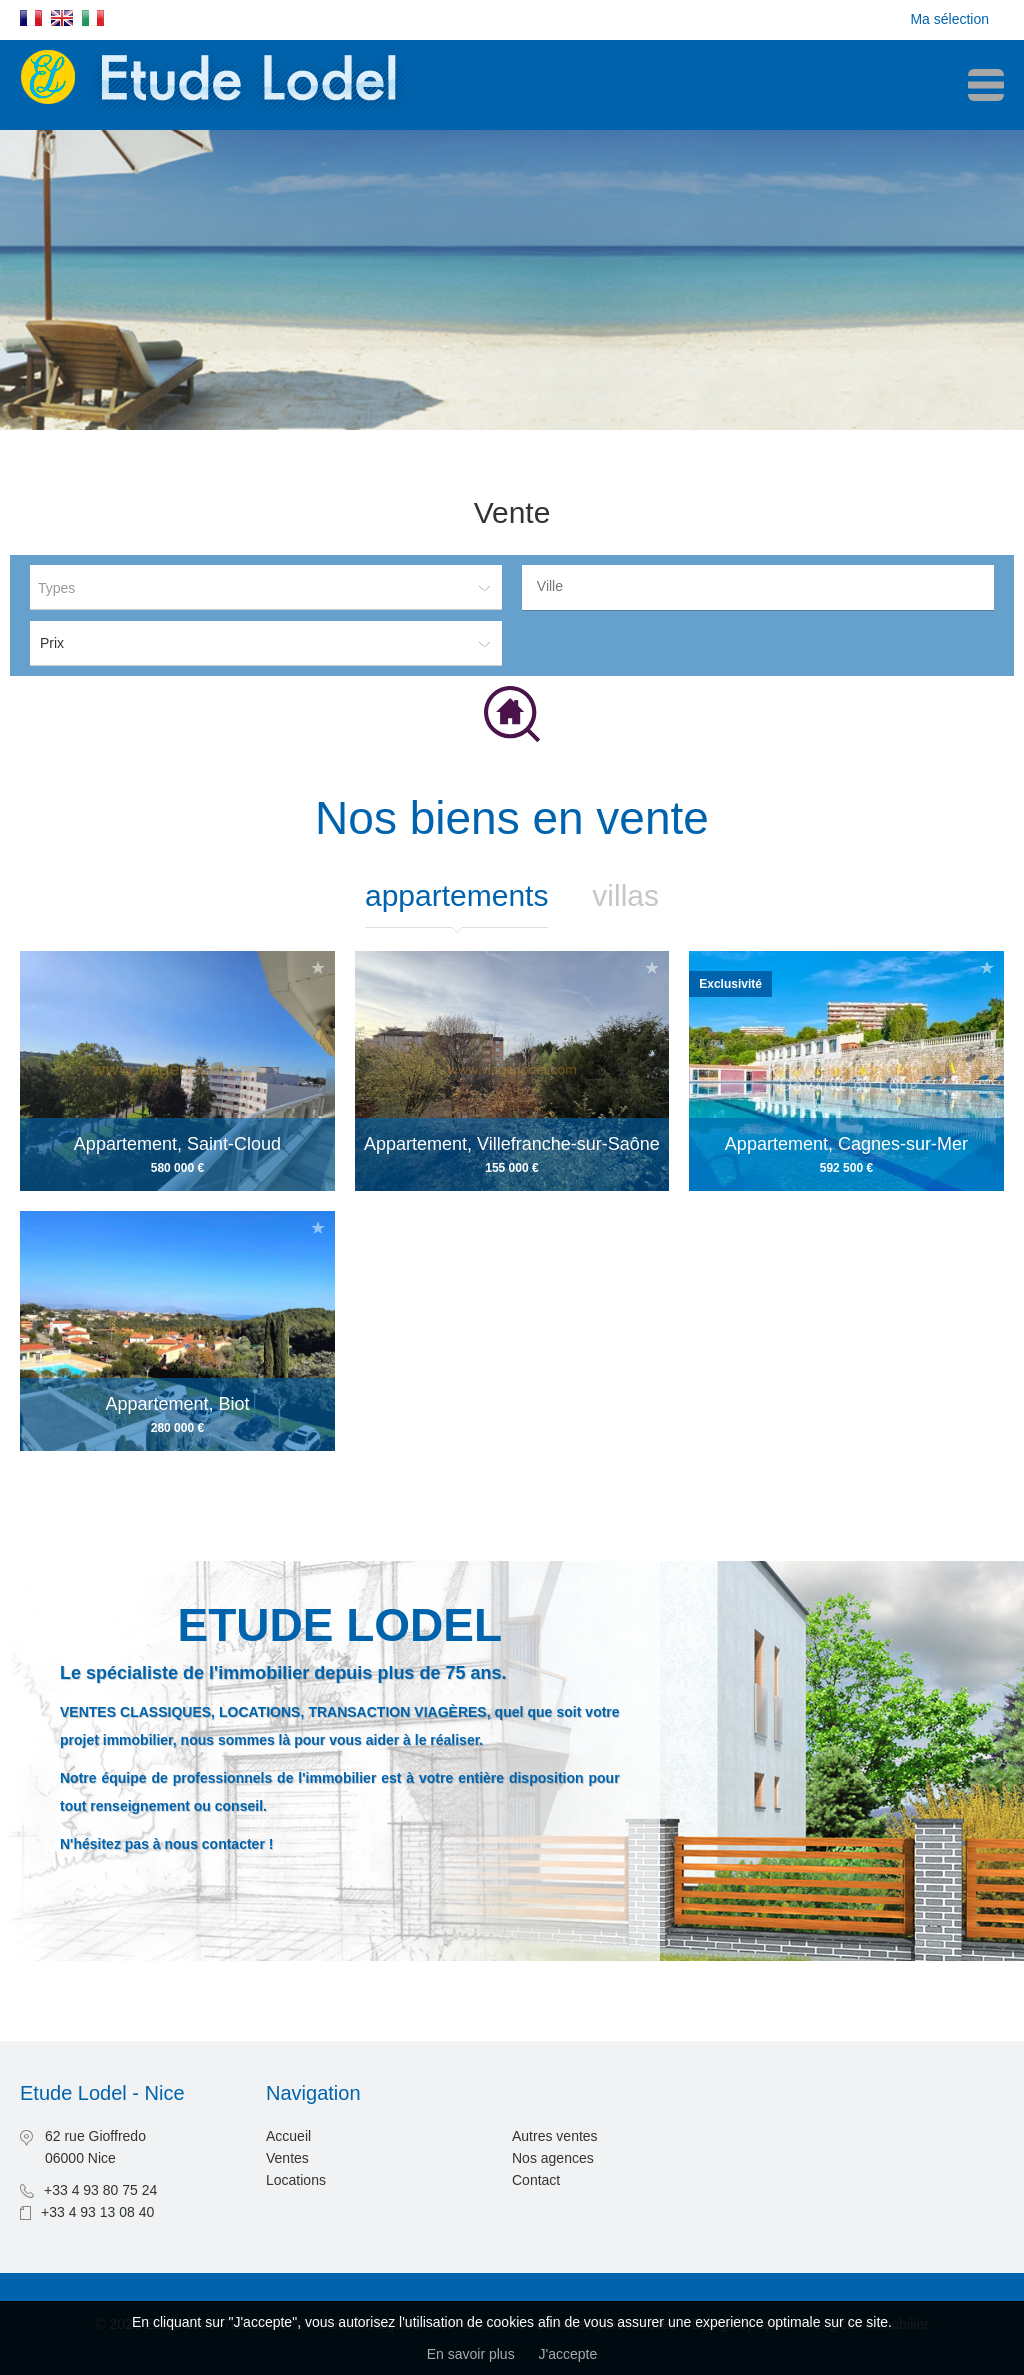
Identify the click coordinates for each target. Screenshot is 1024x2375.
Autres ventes (555, 2136)
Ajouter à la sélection (318, 1227)
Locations (296, 2180)
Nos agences (553, 2158)
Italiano (93, 18)
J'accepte (568, 2354)
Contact (536, 2180)
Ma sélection (949, 19)
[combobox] (758, 587)
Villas (625, 895)
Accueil (288, 2136)
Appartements (456, 895)
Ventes (287, 2158)
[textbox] (763, 586)
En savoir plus (471, 2354)
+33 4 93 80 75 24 (100, 2190)
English (62, 18)
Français (31, 18)
